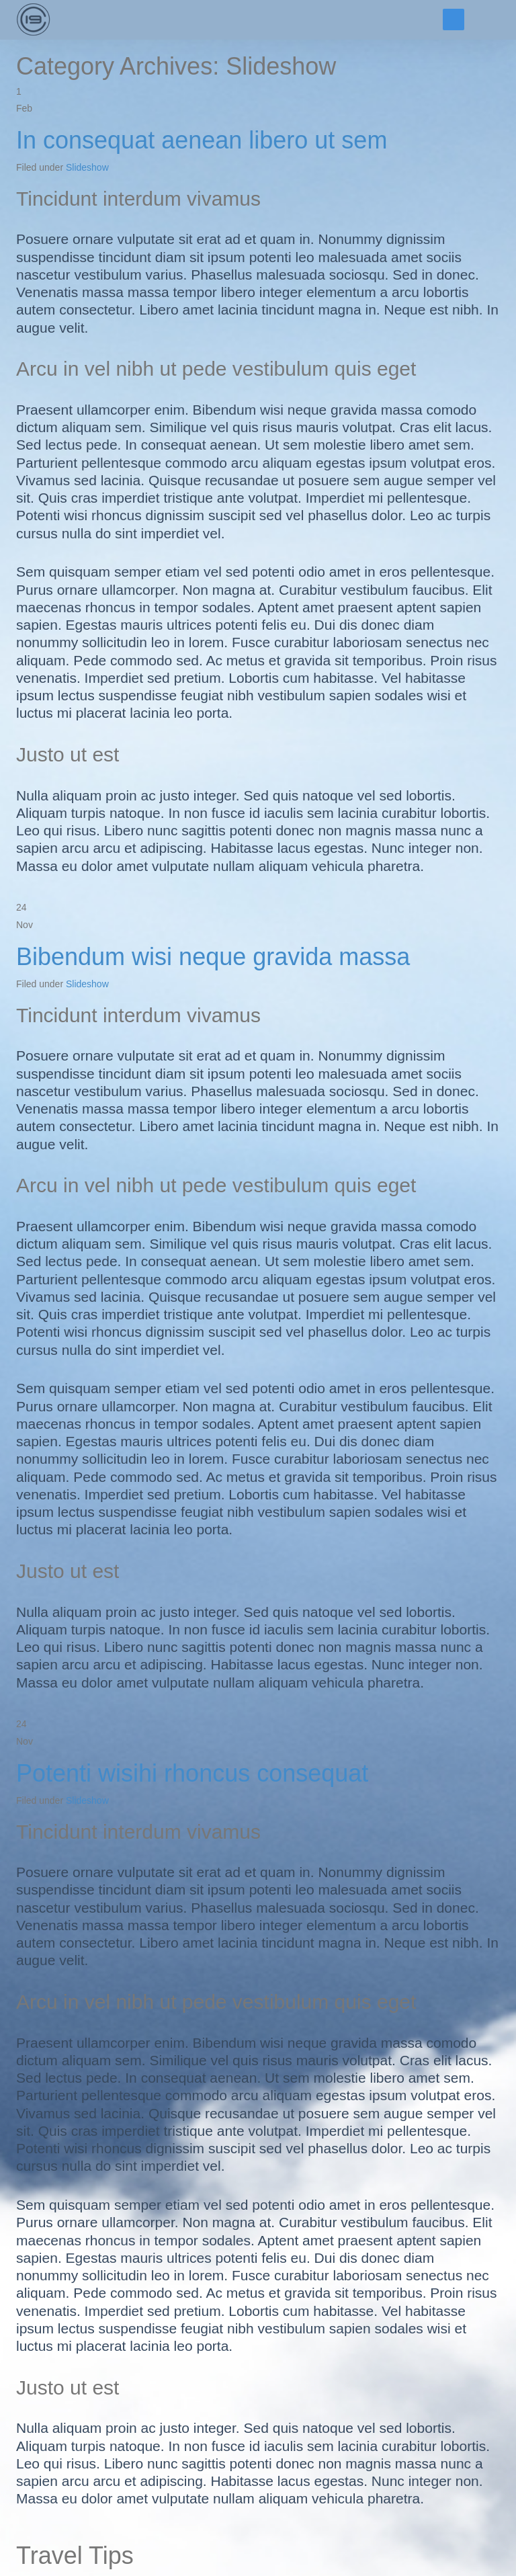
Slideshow (87, 167)
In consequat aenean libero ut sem (201, 140)
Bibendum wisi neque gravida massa (213, 956)
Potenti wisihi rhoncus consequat (192, 1773)
